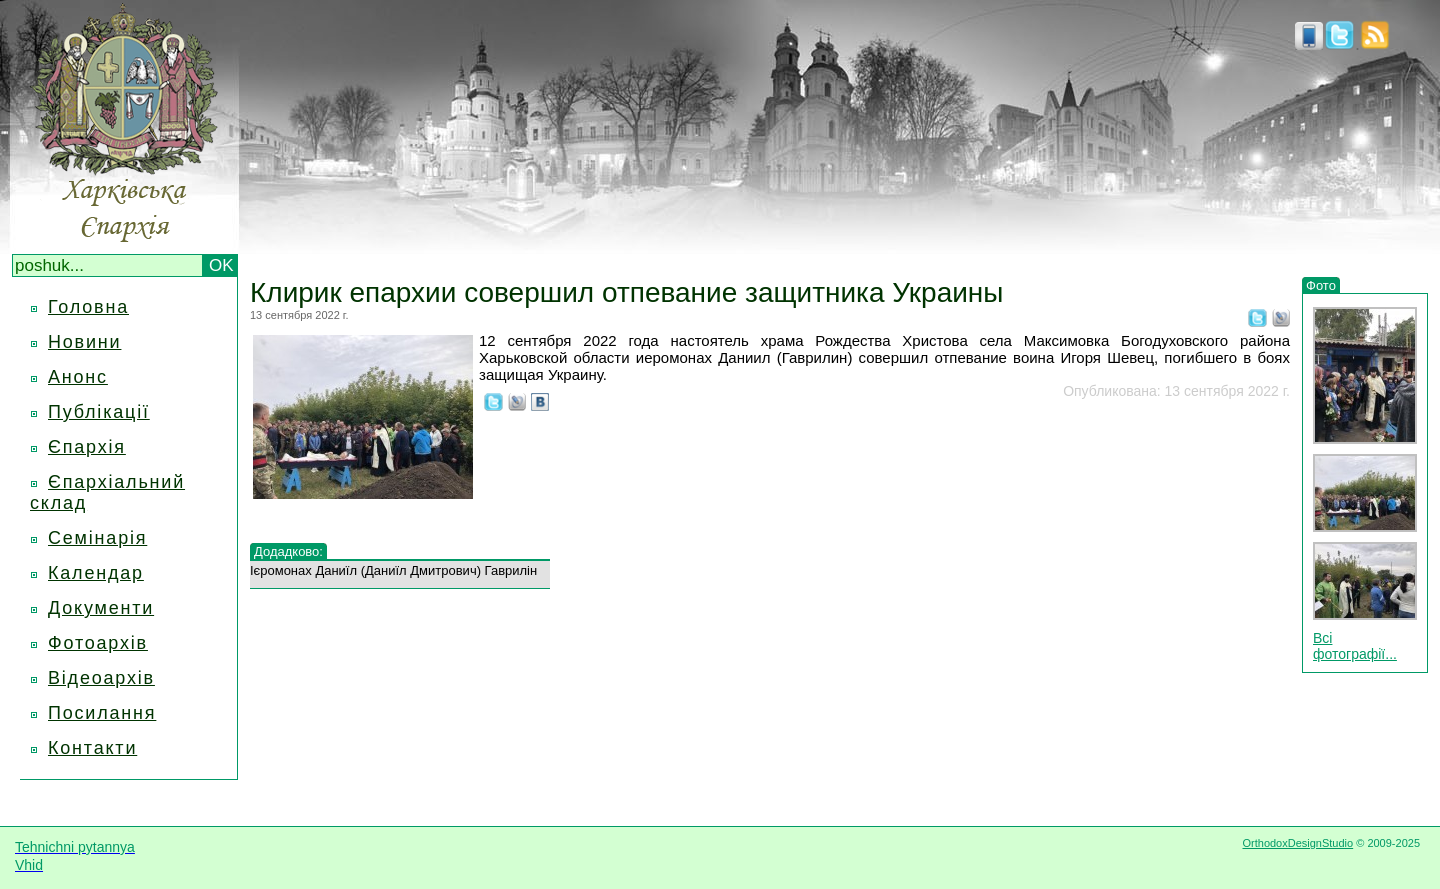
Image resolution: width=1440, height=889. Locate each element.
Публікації (99, 412)
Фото (1321, 285)
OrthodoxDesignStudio (1297, 843)
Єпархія (87, 447)
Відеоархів (101, 678)
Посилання (102, 713)
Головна (88, 307)
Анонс (78, 377)
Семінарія (97, 538)
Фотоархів (98, 643)
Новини (84, 342)
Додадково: (288, 551)
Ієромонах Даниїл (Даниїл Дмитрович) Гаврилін (393, 570)
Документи (101, 608)
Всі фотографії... (1355, 646)
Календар (96, 573)
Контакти (92, 748)
